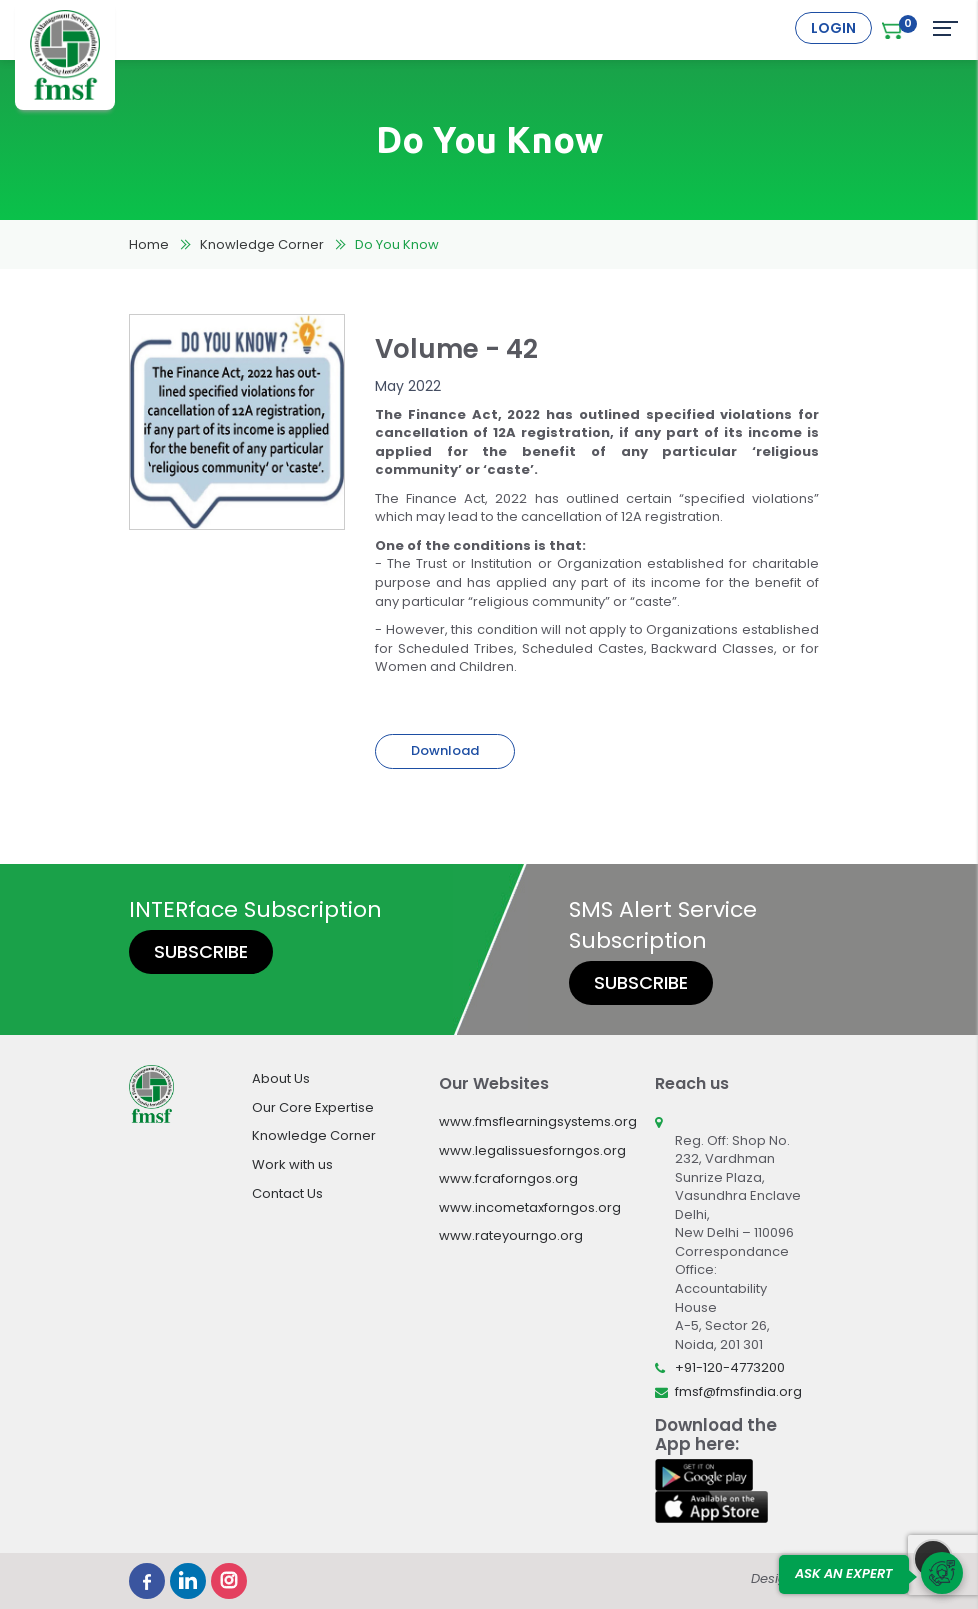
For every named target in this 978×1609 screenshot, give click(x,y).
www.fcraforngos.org (508, 1178)
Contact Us (287, 1193)
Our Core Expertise (313, 1107)
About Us (281, 1078)
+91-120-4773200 (730, 1367)
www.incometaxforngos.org (530, 1207)
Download (445, 750)
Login (833, 28)
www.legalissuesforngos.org (532, 1150)
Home (149, 244)
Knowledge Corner (262, 244)
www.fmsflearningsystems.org (538, 1121)
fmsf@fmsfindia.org (738, 1391)
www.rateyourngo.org (511, 1235)
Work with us (292, 1164)
